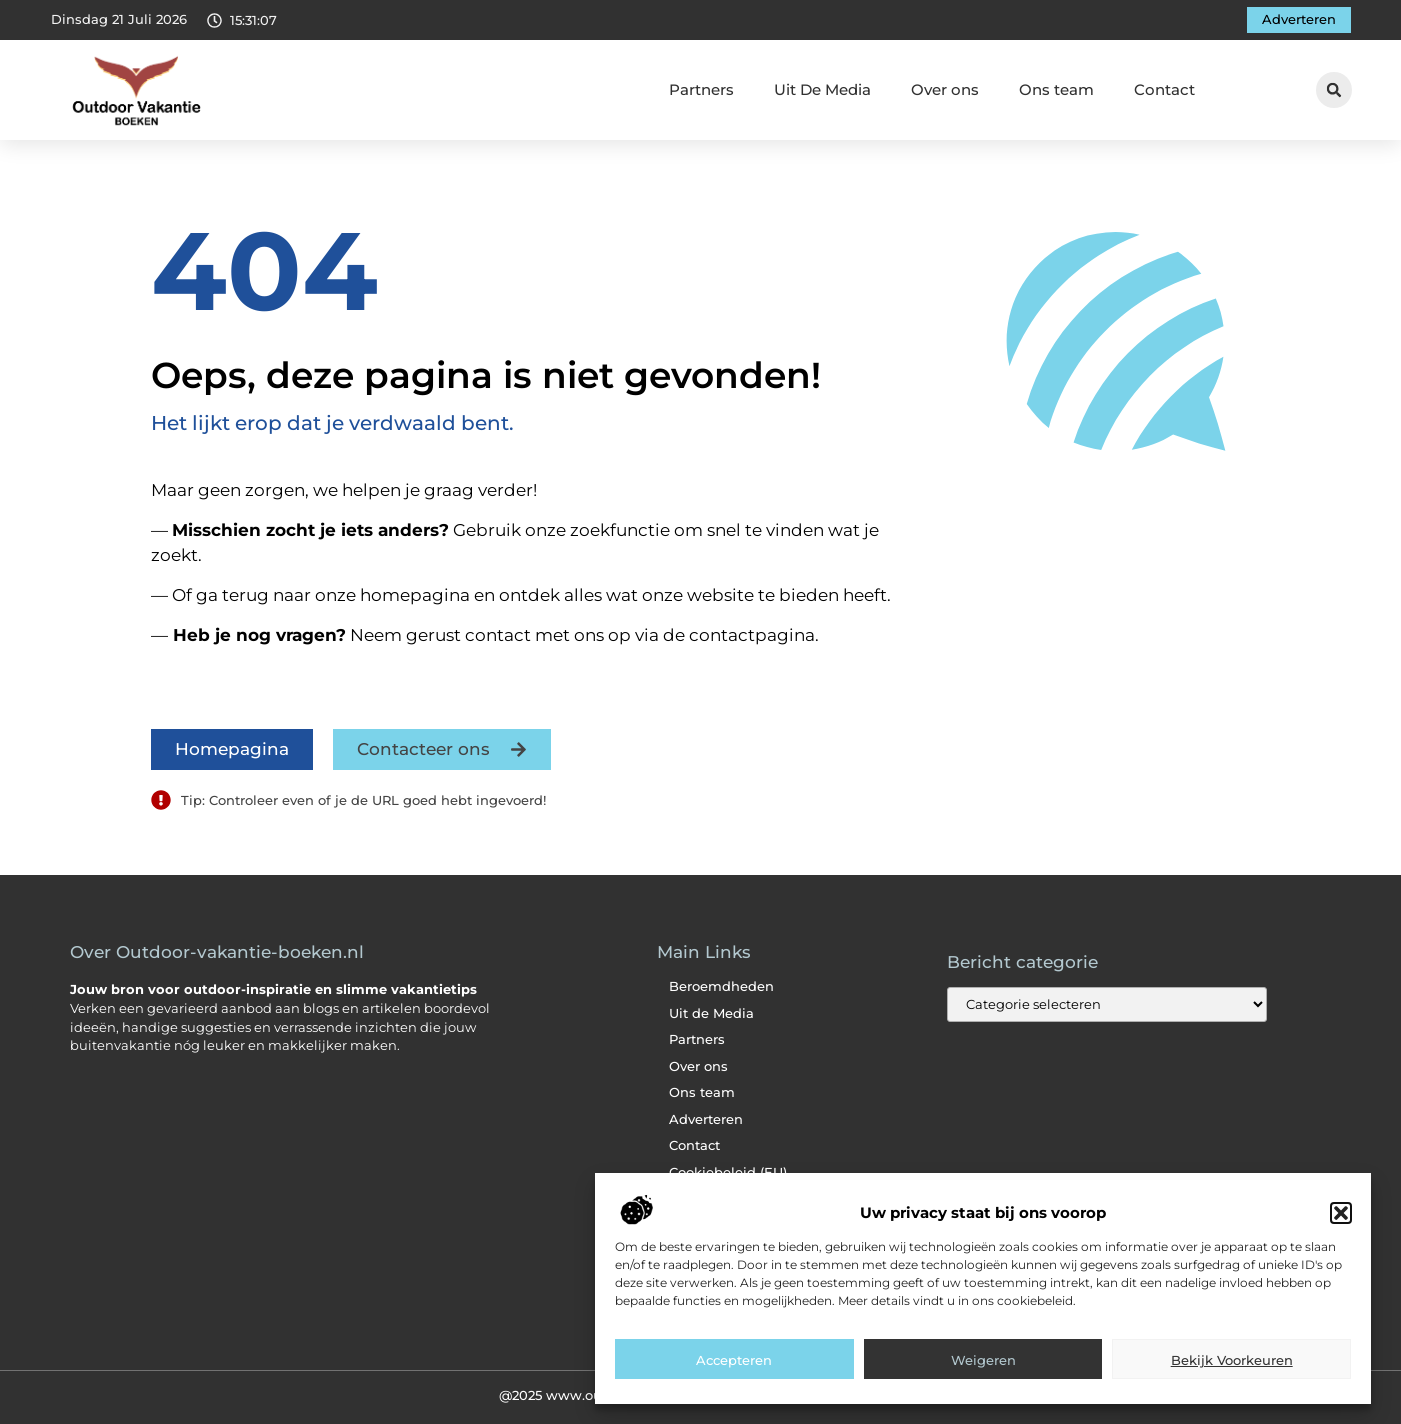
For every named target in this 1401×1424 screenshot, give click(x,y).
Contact (1164, 89)
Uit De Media (822, 89)
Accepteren (734, 1384)
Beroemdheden (721, 986)
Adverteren (706, 1119)
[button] (1341, 1237)
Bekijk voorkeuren (1232, 1384)
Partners (701, 89)
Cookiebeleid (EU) (728, 1172)
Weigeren (983, 1384)
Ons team (1056, 89)
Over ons (945, 89)
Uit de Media (711, 1013)
